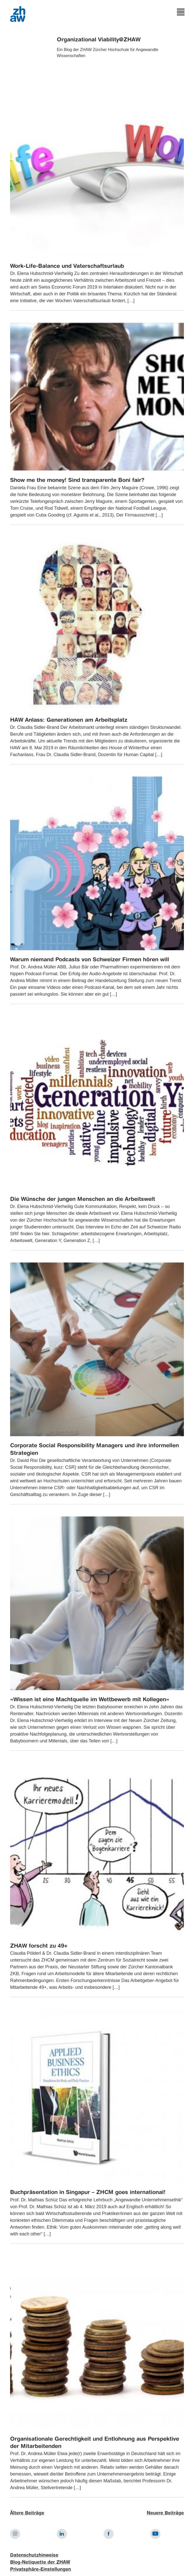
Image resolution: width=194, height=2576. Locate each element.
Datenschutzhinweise (34, 2555)
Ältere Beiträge (27, 2513)
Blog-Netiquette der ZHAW (40, 2562)
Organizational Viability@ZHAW (98, 40)
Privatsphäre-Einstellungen (40, 2569)
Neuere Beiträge (165, 2513)
